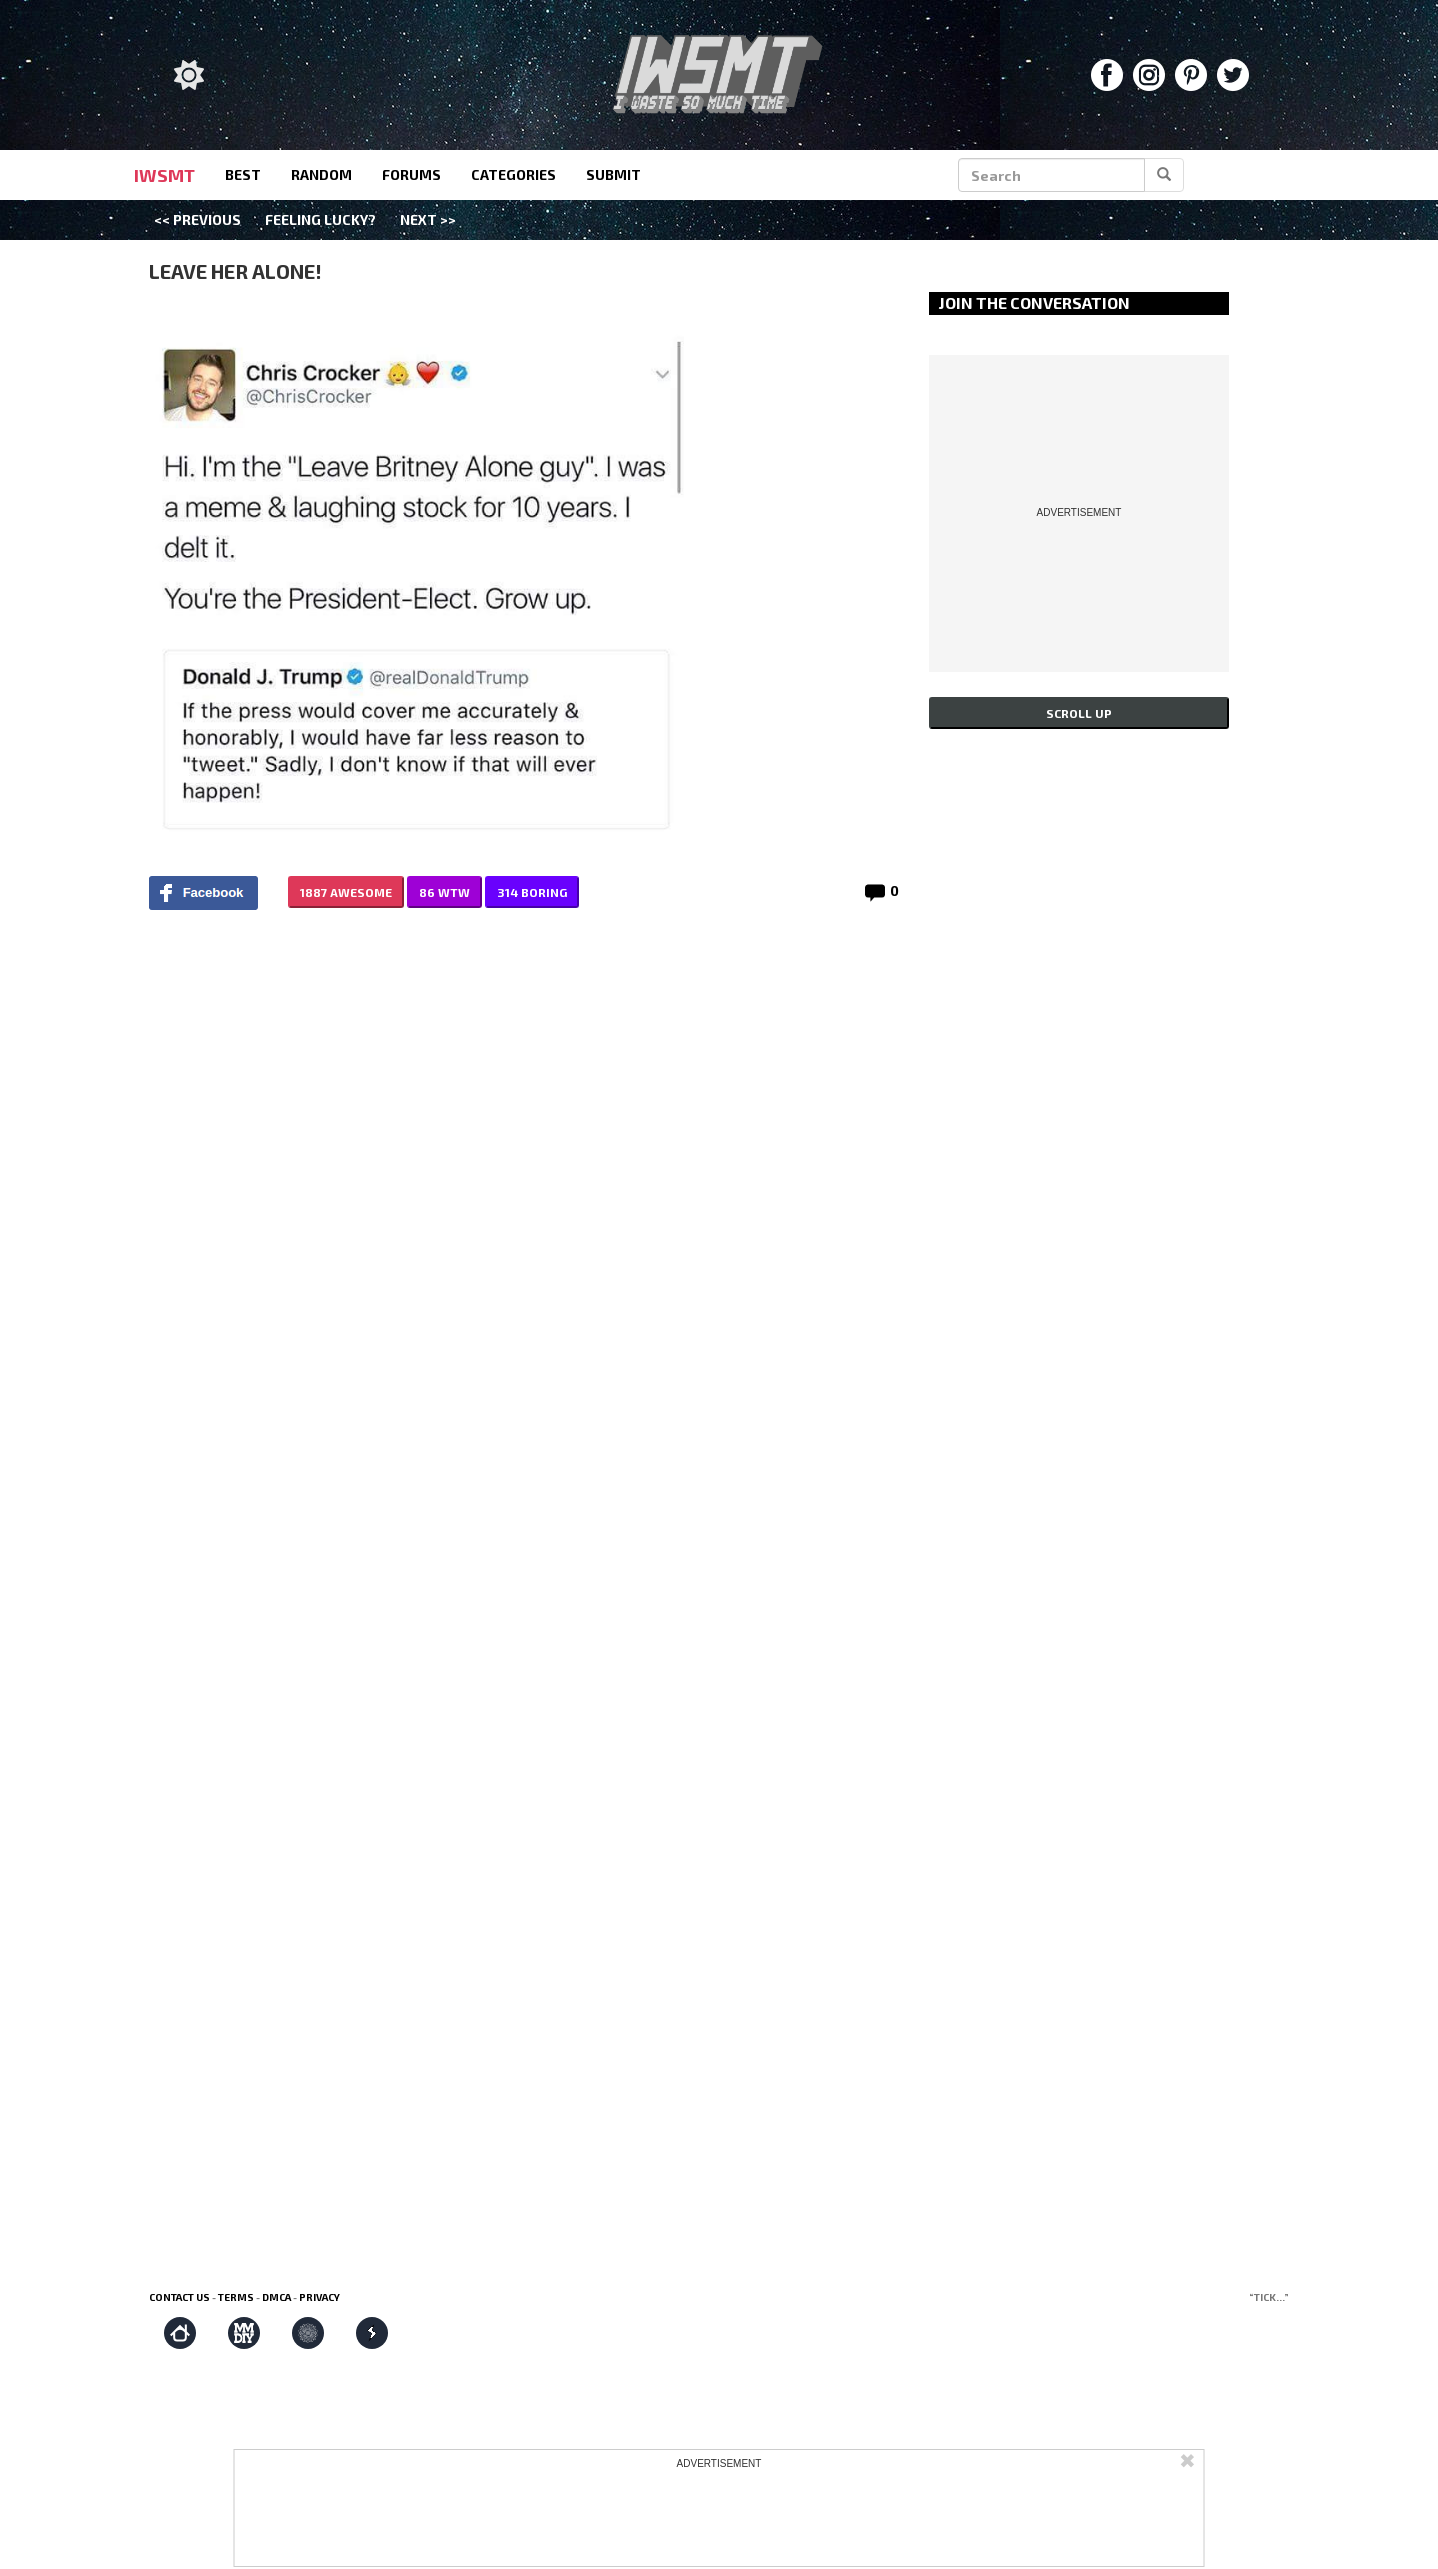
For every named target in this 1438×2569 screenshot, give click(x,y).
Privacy (319, 2297)
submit (613, 174)
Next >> (428, 219)
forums (411, 174)
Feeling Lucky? (320, 219)
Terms (236, 2297)
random (321, 174)
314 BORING (532, 892)
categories (513, 174)
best (243, 174)
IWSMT (164, 175)
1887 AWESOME (346, 892)
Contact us (179, 2297)
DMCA (276, 2297)
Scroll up (1079, 713)
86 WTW (444, 892)
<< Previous (197, 219)
